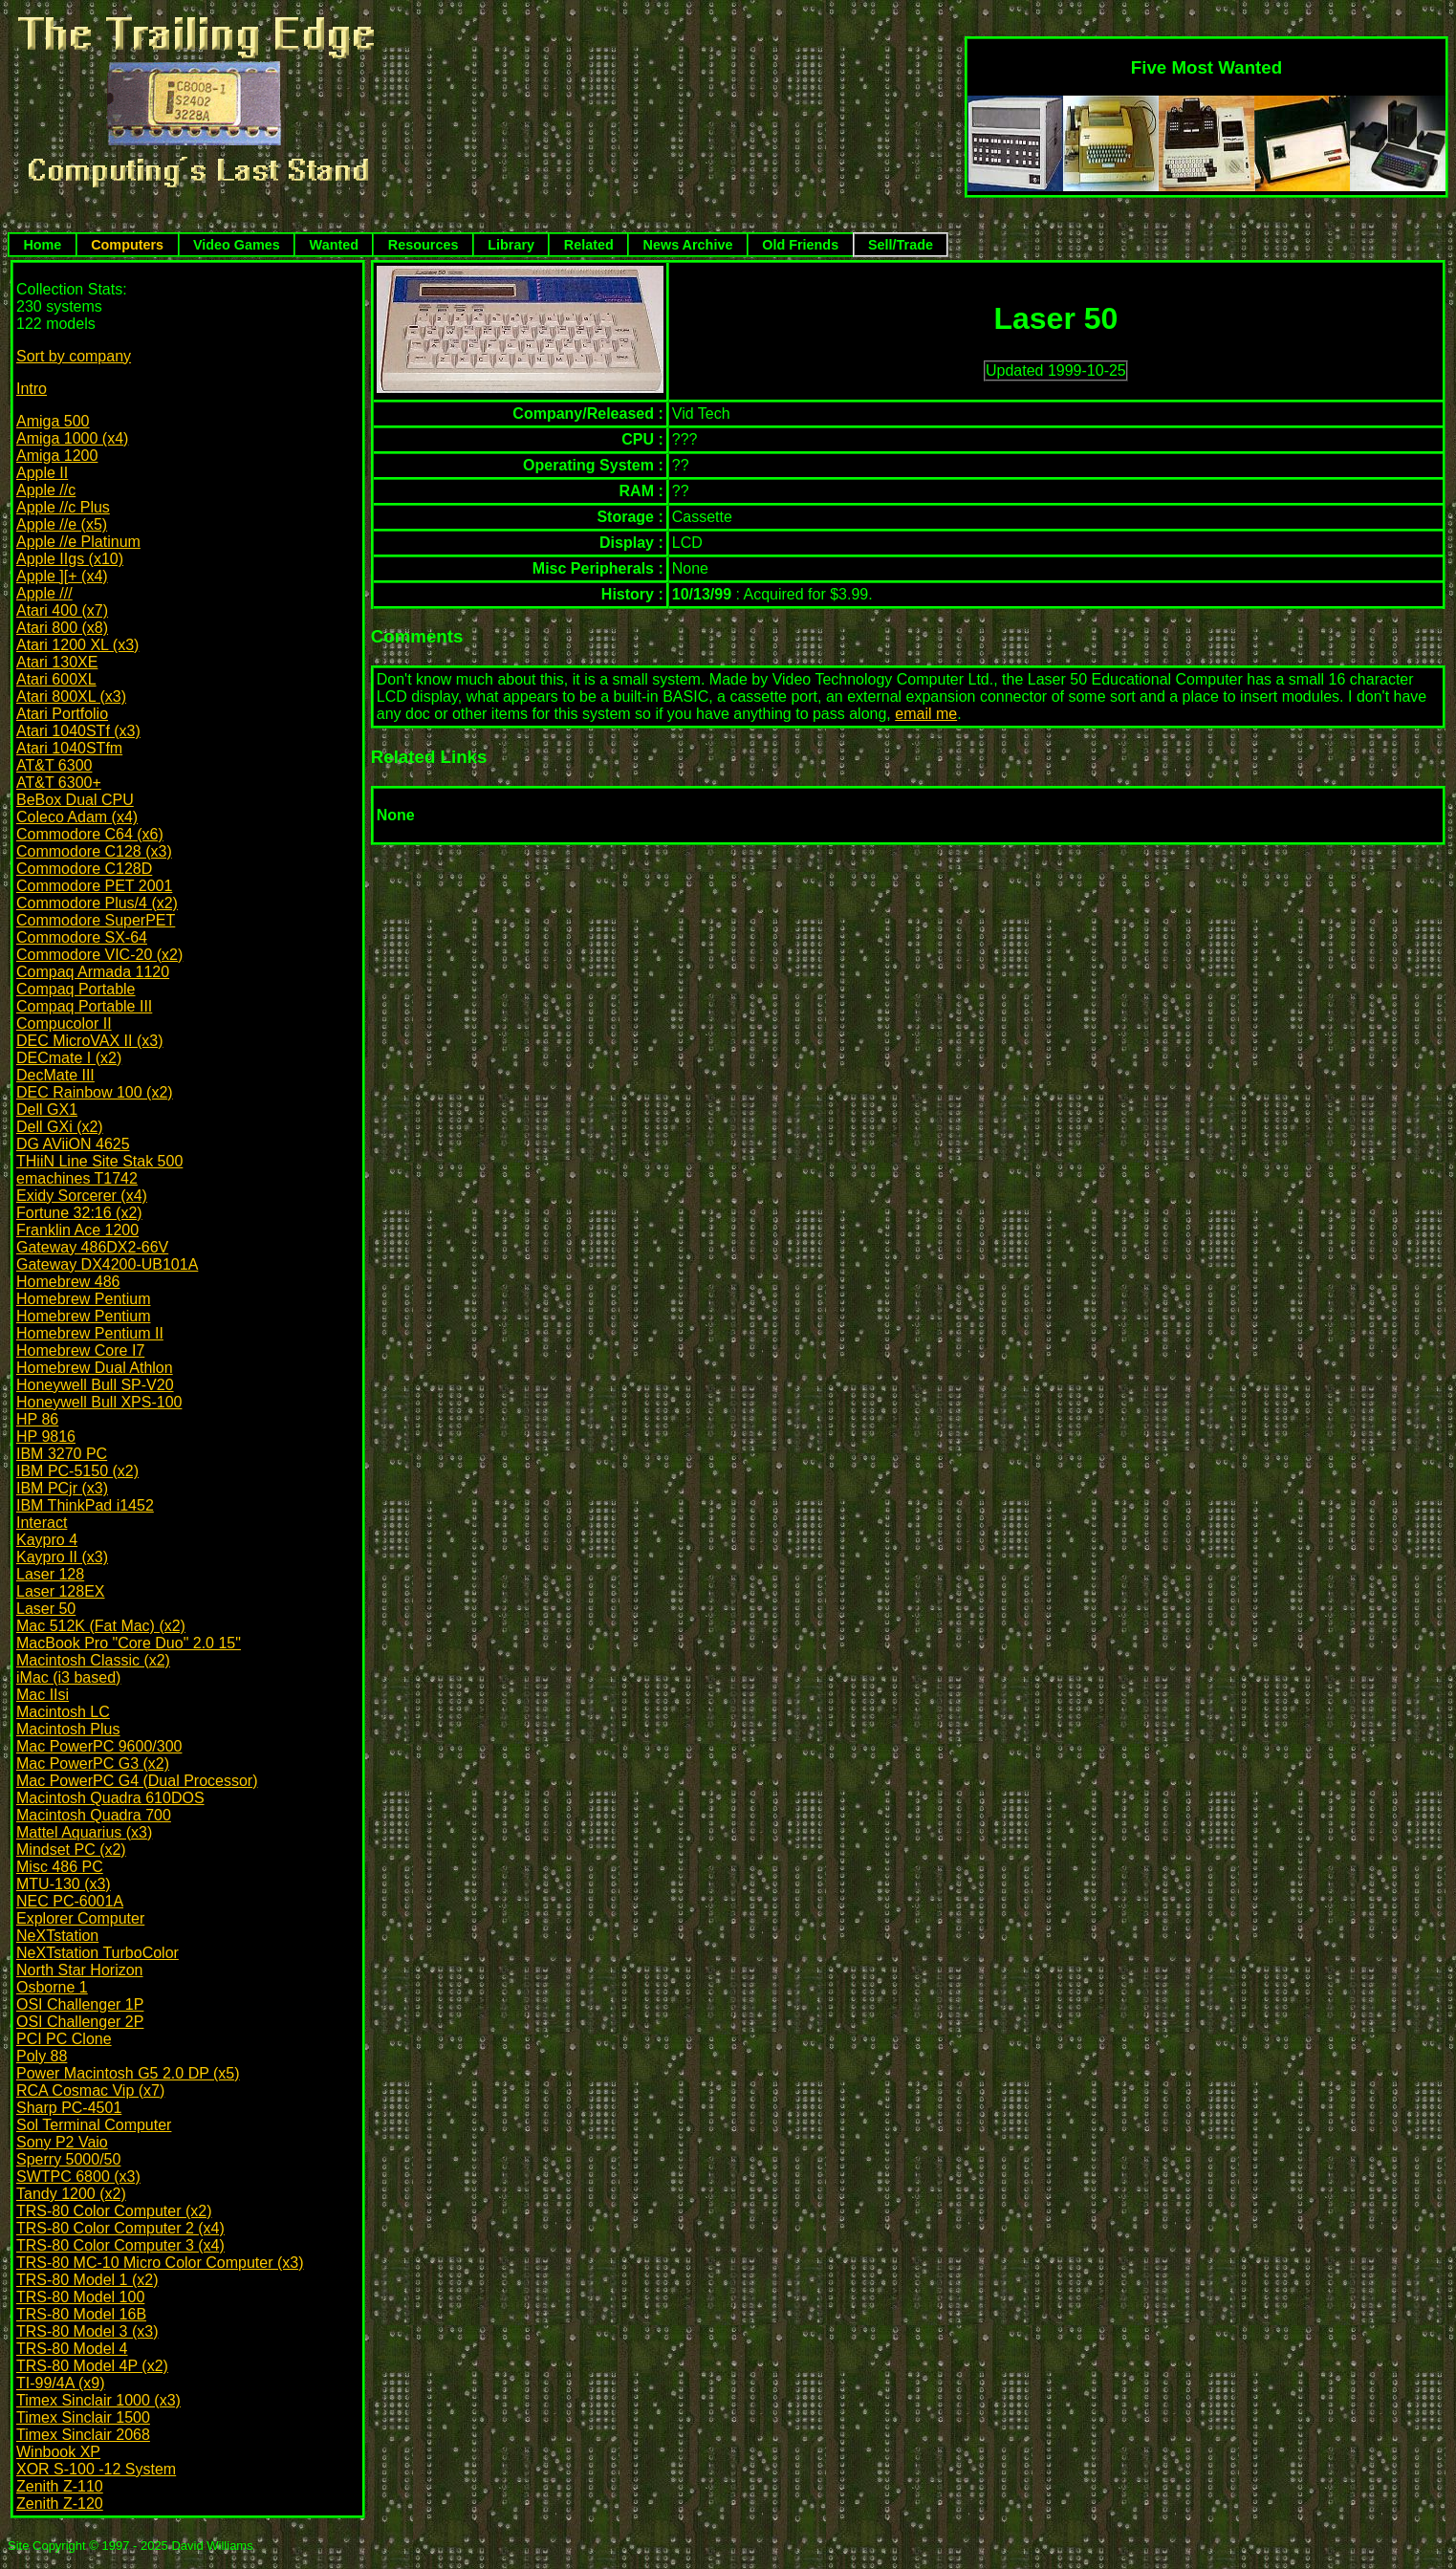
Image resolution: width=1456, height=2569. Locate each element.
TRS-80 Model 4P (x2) (92, 2366)
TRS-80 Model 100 (80, 2297)
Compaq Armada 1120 (92, 972)
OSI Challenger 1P (79, 2004)
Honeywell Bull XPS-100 (99, 1402)
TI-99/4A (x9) (60, 2383)
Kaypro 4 (46, 1540)
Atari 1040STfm (69, 748)
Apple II (42, 473)
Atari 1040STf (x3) (78, 731)
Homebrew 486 (68, 1282)
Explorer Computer (80, 1918)
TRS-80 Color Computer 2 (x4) (120, 2228)
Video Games (236, 244)
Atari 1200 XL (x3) (77, 645)
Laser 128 (50, 1574)
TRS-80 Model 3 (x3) (87, 2331)
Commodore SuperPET (95, 920)
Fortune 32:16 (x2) (79, 1213)
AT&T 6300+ (58, 782)
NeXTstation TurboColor (97, 1953)
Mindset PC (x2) (71, 1849)
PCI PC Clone (64, 2039)
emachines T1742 (77, 1178)
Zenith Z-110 (59, 2486)
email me (926, 714)
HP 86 (37, 1419)
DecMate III (55, 1075)
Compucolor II (64, 1023)
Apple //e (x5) (61, 524)
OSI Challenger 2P (79, 2022)
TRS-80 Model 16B (81, 2314)
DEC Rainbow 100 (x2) (94, 1092)
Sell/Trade (900, 244)
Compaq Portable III (84, 1006)
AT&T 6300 (54, 765)
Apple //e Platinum (78, 541)
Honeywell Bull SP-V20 (95, 1385)
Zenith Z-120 (59, 2503)
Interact (41, 1522)
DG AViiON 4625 (73, 1144)
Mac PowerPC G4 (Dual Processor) (137, 1781)
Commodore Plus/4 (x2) (97, 903)
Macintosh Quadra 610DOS (110, 1798)
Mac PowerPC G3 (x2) (92, 1763)
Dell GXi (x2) (59, 1127)
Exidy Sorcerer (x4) (81, 1195)
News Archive (688, 244)
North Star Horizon (79, 1970)
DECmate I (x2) (68, 1058)
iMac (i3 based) (68, 1677)
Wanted (334, 244)
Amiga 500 (53, 421)
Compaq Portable (76, 989)
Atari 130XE (57, 662)
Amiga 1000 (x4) (72, 438)
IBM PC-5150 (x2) (77, 1471)
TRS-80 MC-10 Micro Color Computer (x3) (160, 2262)
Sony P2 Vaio (62, 2142)
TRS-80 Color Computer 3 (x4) (120, 2245)
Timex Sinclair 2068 (83, 2435)
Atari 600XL (56, 679)
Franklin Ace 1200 (77, 1230)
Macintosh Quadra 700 (93, 1815)
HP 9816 (46, 1436)
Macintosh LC (63, 1712)
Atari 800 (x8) (62, 628)
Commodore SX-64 (81, 937)
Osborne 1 (52, 1987)
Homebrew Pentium (83, 1299)
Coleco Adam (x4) (77, 817)
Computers (127, 244)
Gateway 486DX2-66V (92, 1247)
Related (589, 244)
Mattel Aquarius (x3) (84, 1832)
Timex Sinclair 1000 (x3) (98, 2400)
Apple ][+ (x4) (62, 576)
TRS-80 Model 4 (72, 2348)
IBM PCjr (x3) (62, 1488)
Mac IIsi (42, 1695)
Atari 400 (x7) (62, 610)
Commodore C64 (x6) (89, 834)
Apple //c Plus (63, 507)
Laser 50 (46, 1608)
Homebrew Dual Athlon (94, 1368)
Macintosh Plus (68, 1729)
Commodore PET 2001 (94, 886)
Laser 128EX (60, 1591)
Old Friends (800, 244)
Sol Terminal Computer (93, 2125)
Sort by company (73, 356)
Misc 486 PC (59, 1867)
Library (511, 244)
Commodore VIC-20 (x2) (99, 955)
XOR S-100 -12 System (96, 2469)
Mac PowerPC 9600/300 (99, 1746)
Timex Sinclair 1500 (83, 2417)
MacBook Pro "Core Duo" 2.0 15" (128, 1643)
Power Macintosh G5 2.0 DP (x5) (128, 2073)
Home (42, 244)
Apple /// (44, 593)
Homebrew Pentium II (89, 1333)
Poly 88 (41, 2056)
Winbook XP (58, 2452)
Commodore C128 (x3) (94, 851)
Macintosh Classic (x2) (93, 1660)
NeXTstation (57, 1935)
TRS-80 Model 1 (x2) (87, 2280)
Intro (31, 389)
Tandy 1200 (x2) (71, 2194)
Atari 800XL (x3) (71, 696)
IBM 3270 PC (61, 1454)
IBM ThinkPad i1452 (85, 1505)
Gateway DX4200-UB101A (107, 1264)
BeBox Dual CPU (75, 800)
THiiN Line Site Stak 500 (99, 1161)
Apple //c (46, 490)
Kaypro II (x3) (62, 1557)
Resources (423, 244)
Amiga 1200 (57, 455)
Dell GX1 (46, 1109)
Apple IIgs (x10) (69, 559)
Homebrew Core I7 (80, 1350)
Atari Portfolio (62, 714)
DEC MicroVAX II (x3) (89, 1041)
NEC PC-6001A (69, 1901)
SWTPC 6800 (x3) (78, 2176)
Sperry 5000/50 (68, 2159)
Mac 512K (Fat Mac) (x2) (100, 1626)
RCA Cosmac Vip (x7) (90, 2090)
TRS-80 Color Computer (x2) (114, 2211)
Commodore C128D (84, 868)
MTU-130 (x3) (63, 1884)
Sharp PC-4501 (68, 2108)
